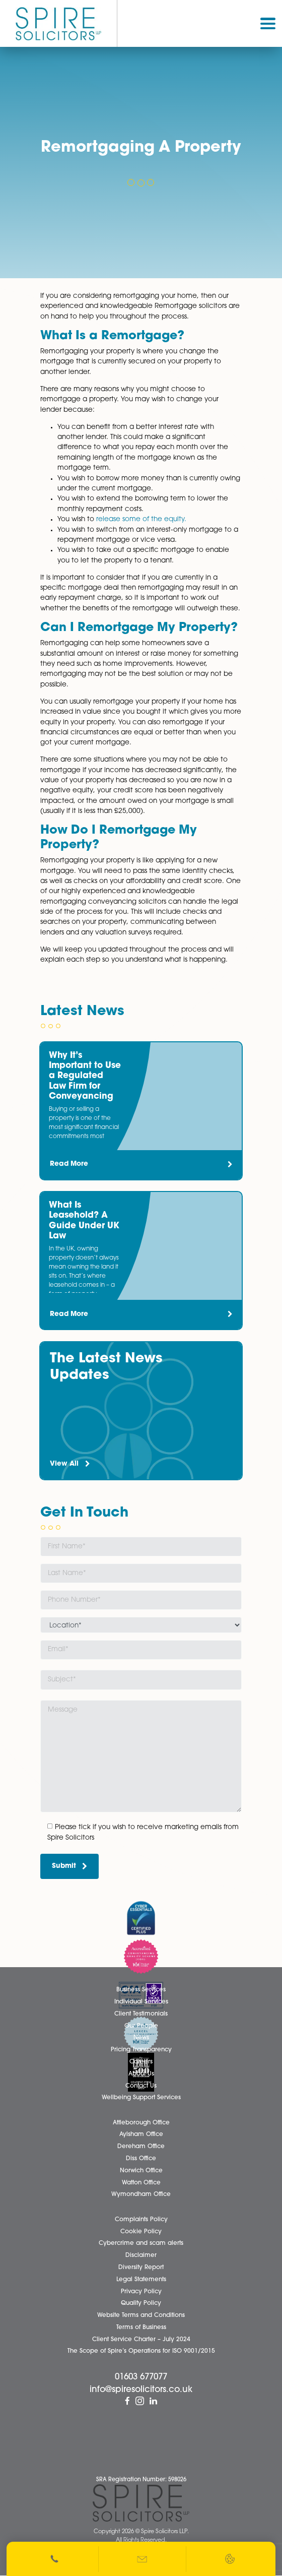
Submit (70, 1866)
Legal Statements (141, 2280)
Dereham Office (141, 2147)
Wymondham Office (141, 2194)
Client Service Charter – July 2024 (141, 2340)
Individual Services (141, 2002)
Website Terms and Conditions (141, 2315)
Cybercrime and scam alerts (141, 2243)
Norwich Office (141, 2171)
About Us (141, 2074)
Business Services (141, 1990)
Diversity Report (141, 2268)
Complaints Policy (141, 2220)
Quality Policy (141, 2303)
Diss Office (141, 2159)
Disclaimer (141, 2255)
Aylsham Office (141, 2134)
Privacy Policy (141, 2292)
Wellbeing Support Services (141, 2098)
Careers (141, 2062)
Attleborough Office (141, 2123)
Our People (141, 2026)
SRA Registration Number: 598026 (141, 2480)
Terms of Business (141, 2327)
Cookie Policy (141, 2232)
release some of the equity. (141, 519)
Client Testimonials (141, 2014)
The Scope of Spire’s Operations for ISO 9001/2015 (141, 2351)
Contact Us (141, 2086)
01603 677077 (141, 2377)
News (141, 2038)
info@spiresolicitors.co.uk (141, 2389)
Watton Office (141, 2183)
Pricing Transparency (141, 2050)
